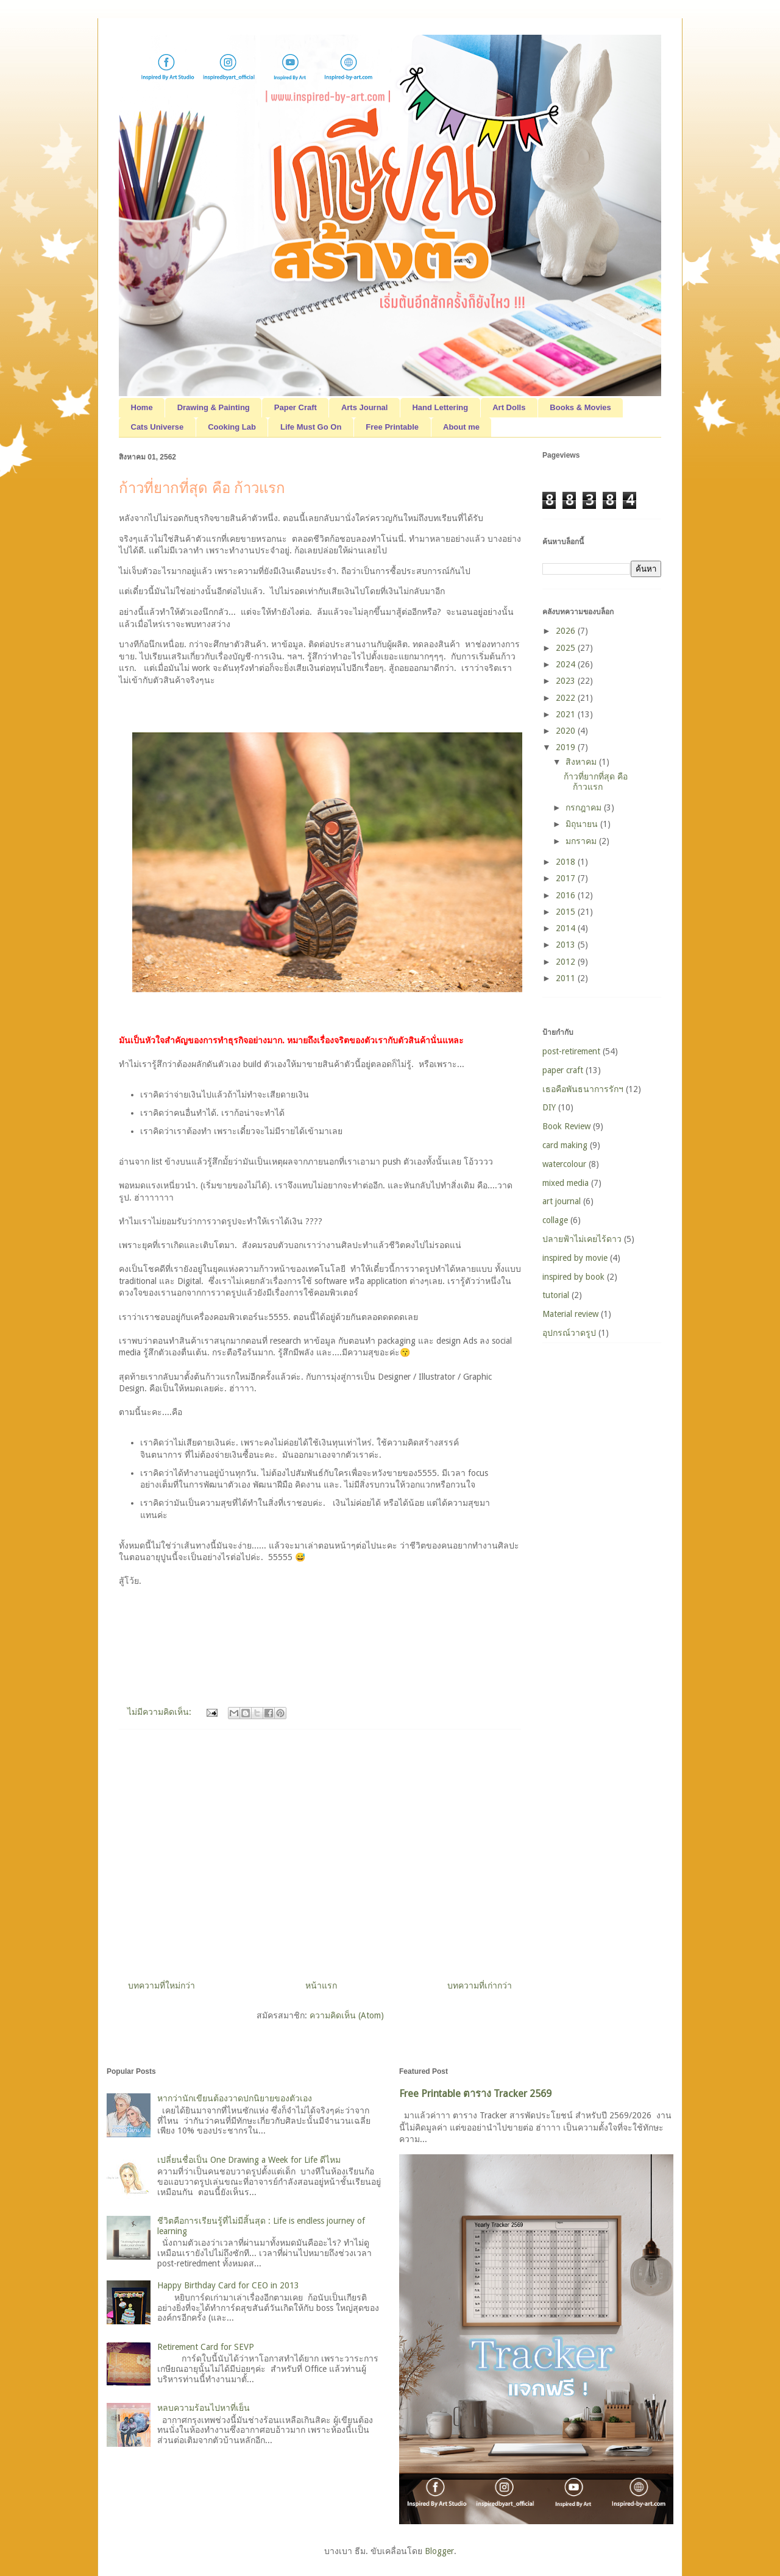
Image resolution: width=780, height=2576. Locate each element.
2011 (567, 978)
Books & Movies (580, 407)
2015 (567, 912)
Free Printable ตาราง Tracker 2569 (475, 2093)
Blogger (439, 2551)
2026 (567, 631)
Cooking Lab (232, 426)
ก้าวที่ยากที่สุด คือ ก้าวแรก (202, 488)
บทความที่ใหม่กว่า (161, 1985)
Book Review (566, 1126)
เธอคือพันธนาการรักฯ (582, 1089)
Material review (570, 1314)
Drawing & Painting (213, 407)
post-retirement (571, 1051)
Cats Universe (157, 426)
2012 (567, 962)
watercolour (564, 1164)
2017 (567, 878)
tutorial (555, 1295)
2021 (567, 714)
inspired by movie (575, 1258)
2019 (567, 747)
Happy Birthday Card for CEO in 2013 (228, 2285)
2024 (567, 664)
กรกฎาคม (585, 807)
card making (564, 1145)
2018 (567, 862)
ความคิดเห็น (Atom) (347, 2015)
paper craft (562, 1070)
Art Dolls (508, 407)
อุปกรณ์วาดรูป (569, 1333)
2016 (567, 895)
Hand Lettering (440, 407)
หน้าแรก (321, 1985)
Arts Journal (364, 407)
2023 (567, 681)
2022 (567, 698)
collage (555, 1220)
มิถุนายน (583, 824)
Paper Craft (295, 407)
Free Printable (392, 426)
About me (461, 426)
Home (142, 407)
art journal (561, 1201)
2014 (567, 928)
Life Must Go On (310, 426)
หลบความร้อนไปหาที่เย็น (203, 2408)
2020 (567, 731)
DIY (549, 1107)
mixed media (565, 1183)
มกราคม (582, 841)
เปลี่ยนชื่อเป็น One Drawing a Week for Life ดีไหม (249, 2160)
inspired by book (573, 1277)
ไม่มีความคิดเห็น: (160, 1712)
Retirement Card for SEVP (205, 2347)
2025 (567, 648)
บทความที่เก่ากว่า (479, 1985)
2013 (567, 944)
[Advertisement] (320, 1850)
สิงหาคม (582, 762)
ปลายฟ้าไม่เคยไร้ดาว (582, 1239)
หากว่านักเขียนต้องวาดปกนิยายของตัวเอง (234, 2098)
